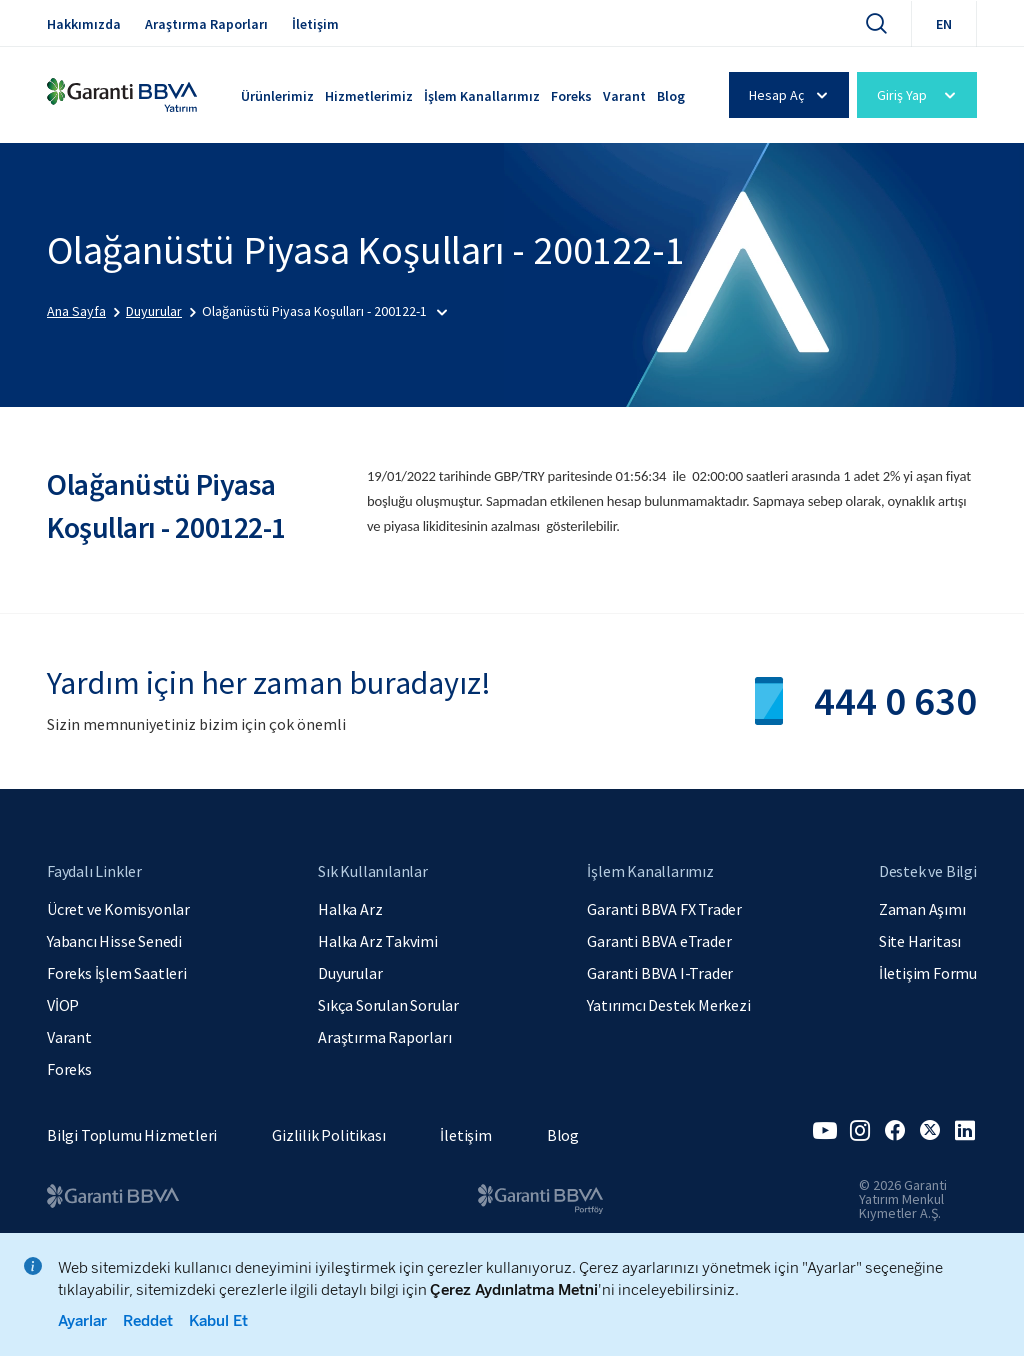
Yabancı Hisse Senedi (114, 941)
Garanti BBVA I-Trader (660, 973)
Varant (624, 96)
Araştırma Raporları (206, 24)
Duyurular (350, 973)
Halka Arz (350, 909)
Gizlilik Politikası (328, 1135)
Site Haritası (920, 941)
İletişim (315, 24)
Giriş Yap (919, 95)
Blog (671, 96)
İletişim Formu (928, 973)
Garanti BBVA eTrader (659, 941)
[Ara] (876, 23)
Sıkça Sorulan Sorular (388, 1005)
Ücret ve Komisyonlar (118, 909)
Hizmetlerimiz (369, 96)
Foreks (571, 96)
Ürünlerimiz (277, 96)
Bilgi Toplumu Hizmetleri (132, 1135)
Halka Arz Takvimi (378, 941)
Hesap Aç (791, 95)
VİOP (63, 1005)
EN (944, 24)
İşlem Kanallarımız (482, 96)
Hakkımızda (84, 24)
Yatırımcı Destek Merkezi (668, 1005)
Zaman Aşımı (922, 909)
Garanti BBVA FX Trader (664, 909)
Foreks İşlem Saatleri (117, 973)
